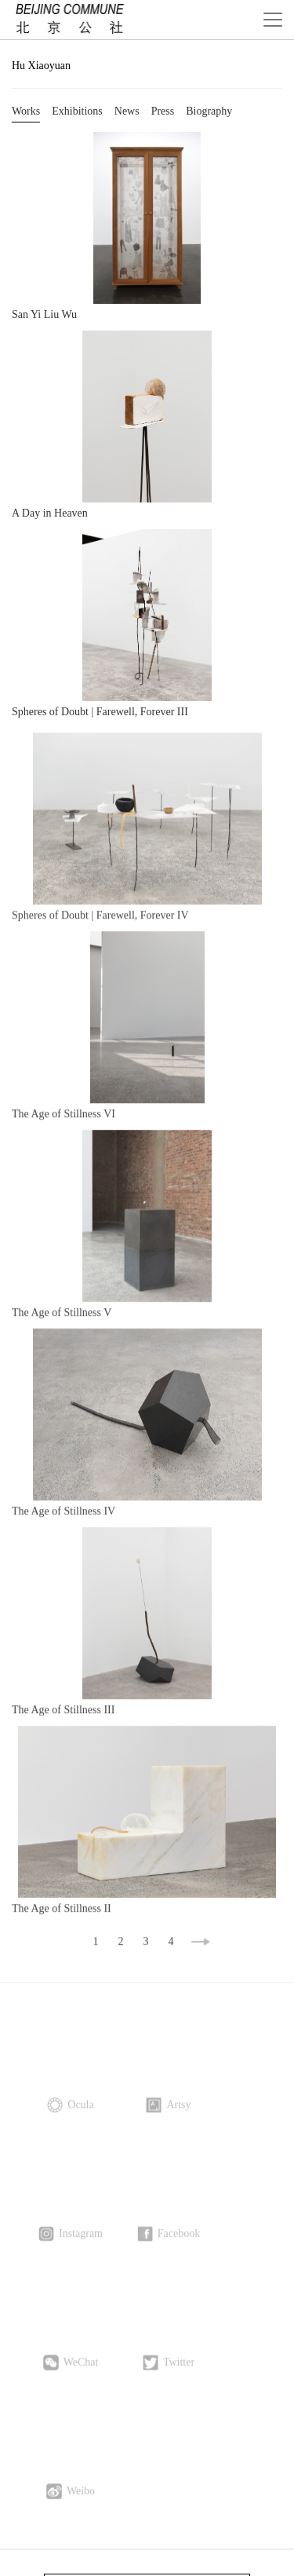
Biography (209, 111)
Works (26, 111)
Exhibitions (77, 111)
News (127, 111)
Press (163, 111)
